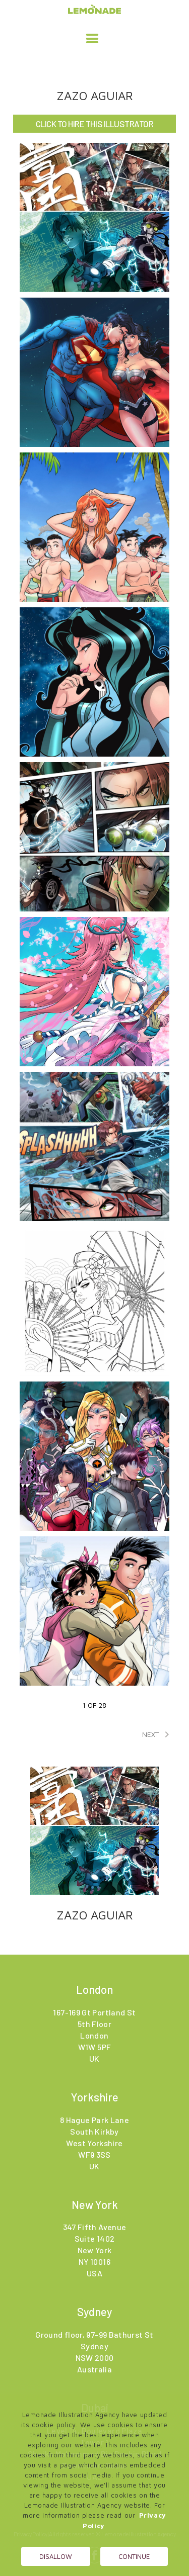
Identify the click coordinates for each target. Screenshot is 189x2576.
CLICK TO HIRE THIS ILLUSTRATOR (94, 124)
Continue (134, 2556)
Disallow (55, 2556)
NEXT (157, 1734)
